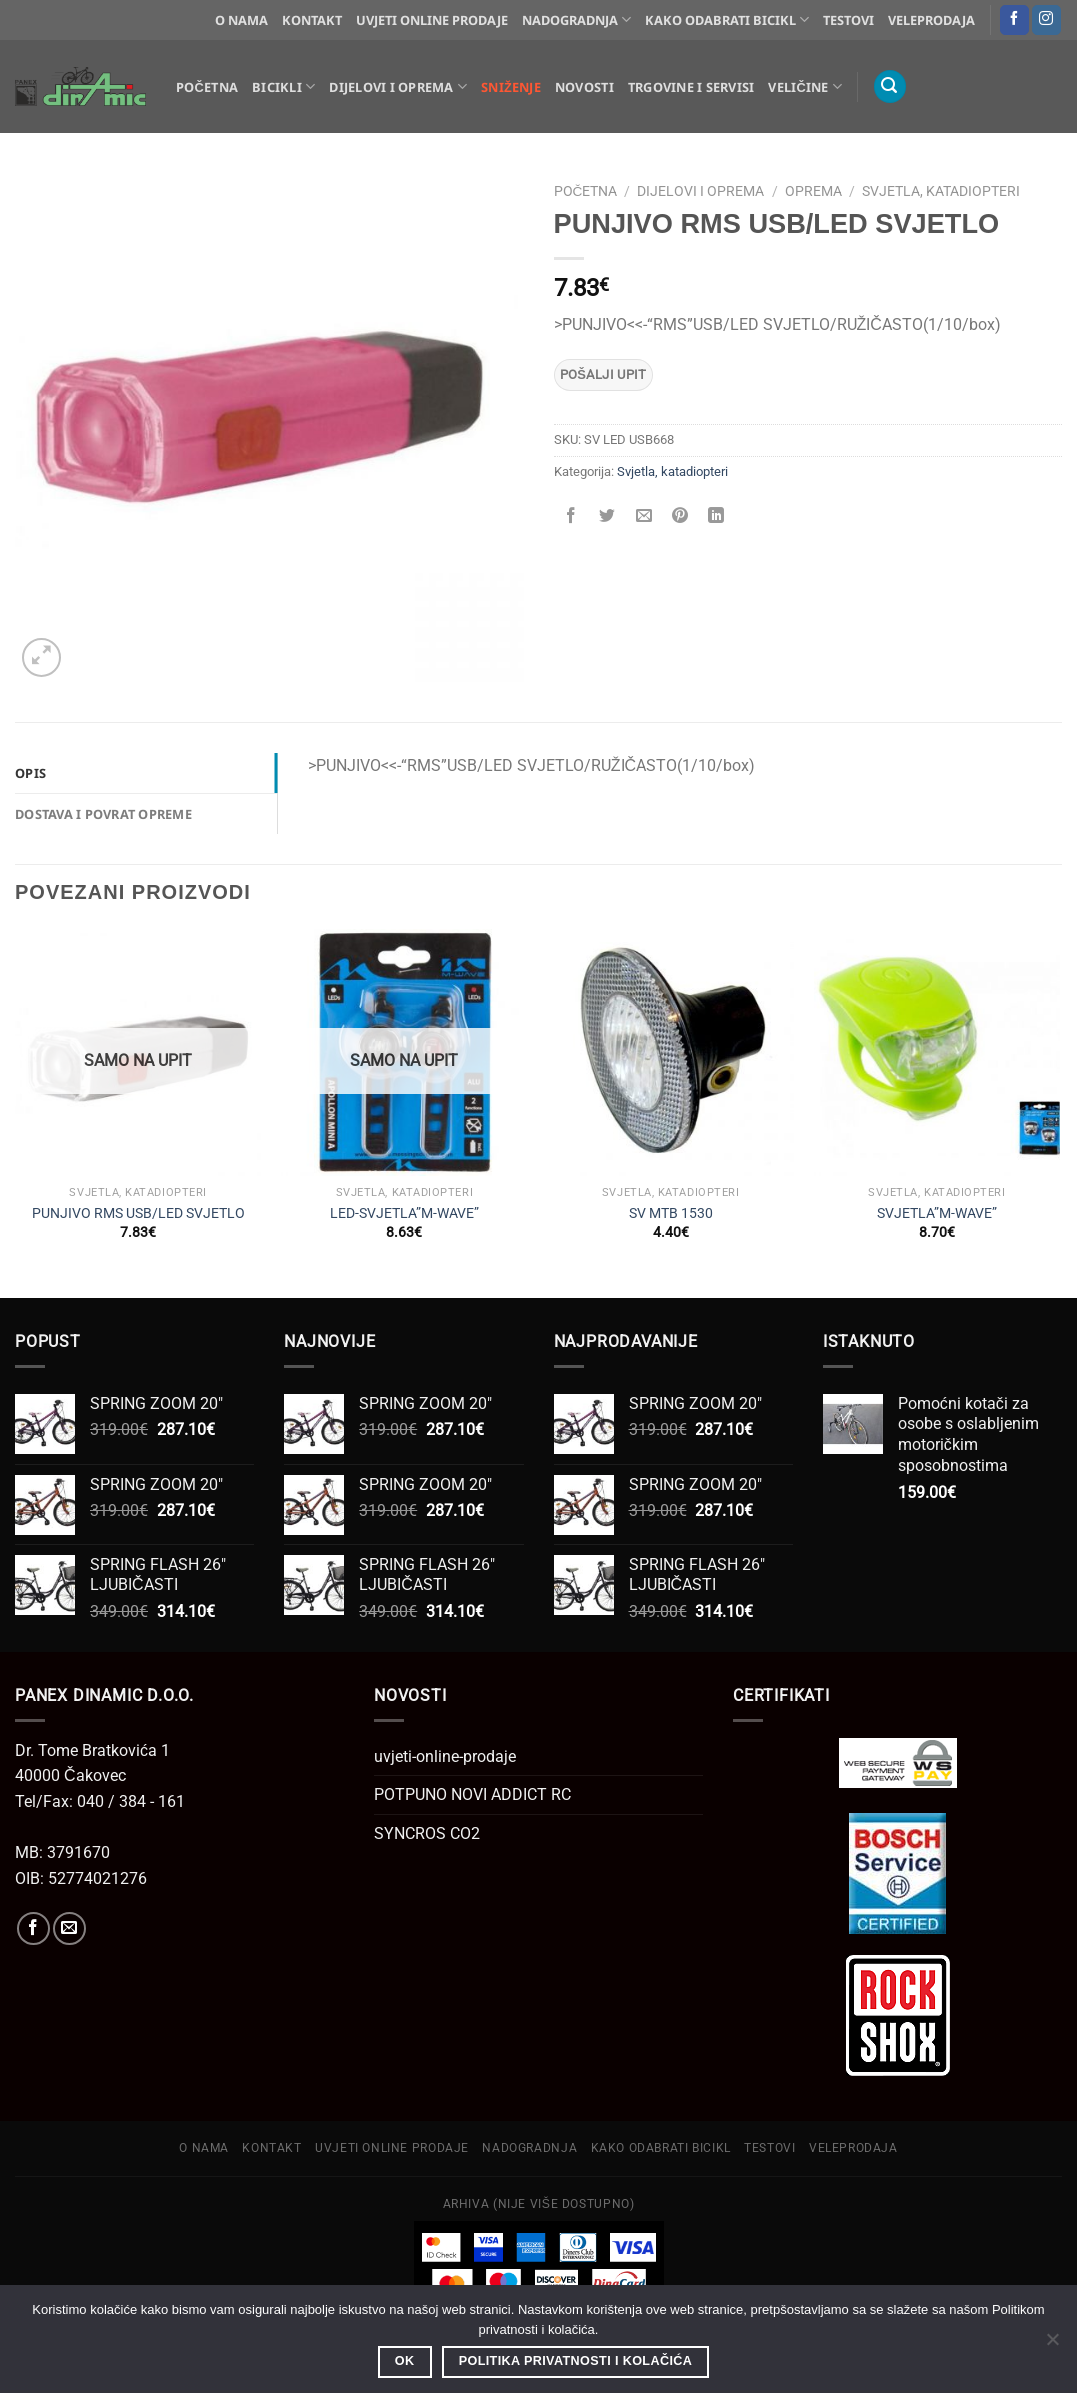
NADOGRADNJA (576, 19)
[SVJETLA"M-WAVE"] (937, 1052)
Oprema (813, 191)
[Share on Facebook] (571, 516)
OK (405, 2361)
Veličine (805, 86)
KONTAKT (312, 20)
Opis (30, 773)
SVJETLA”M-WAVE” (937, 1213)
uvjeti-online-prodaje (445, 1756)
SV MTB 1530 (671, 1213)
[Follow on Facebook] (1014, 20)
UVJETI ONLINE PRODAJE (432, 20)
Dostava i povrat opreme (103, 814)
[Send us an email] (69, 1928)
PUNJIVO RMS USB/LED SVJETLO (138, 1213)
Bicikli (283, 86)
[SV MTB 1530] (670, 1052)
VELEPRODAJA (931, 20)
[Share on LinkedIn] (716, 516)
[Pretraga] (890, 86)
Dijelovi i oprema (398, 86)
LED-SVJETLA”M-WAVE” (404, 1213)
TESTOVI (848, 20)
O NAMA (241, 20)
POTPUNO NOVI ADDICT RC (472, 1794)
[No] (1052, 2345)
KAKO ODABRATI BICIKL (727, 19)
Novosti (584, 87)
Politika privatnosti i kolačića (576, 2361)
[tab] (146, 773)
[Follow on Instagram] (1046, 20)
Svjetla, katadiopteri (941, 191)
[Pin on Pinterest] (679, 516)
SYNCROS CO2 (427, 1833)
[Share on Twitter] (607, 516)
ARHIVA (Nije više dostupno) (539, 2204)
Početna (207, 87)
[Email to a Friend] (643, 516)
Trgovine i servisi (691, 87)
